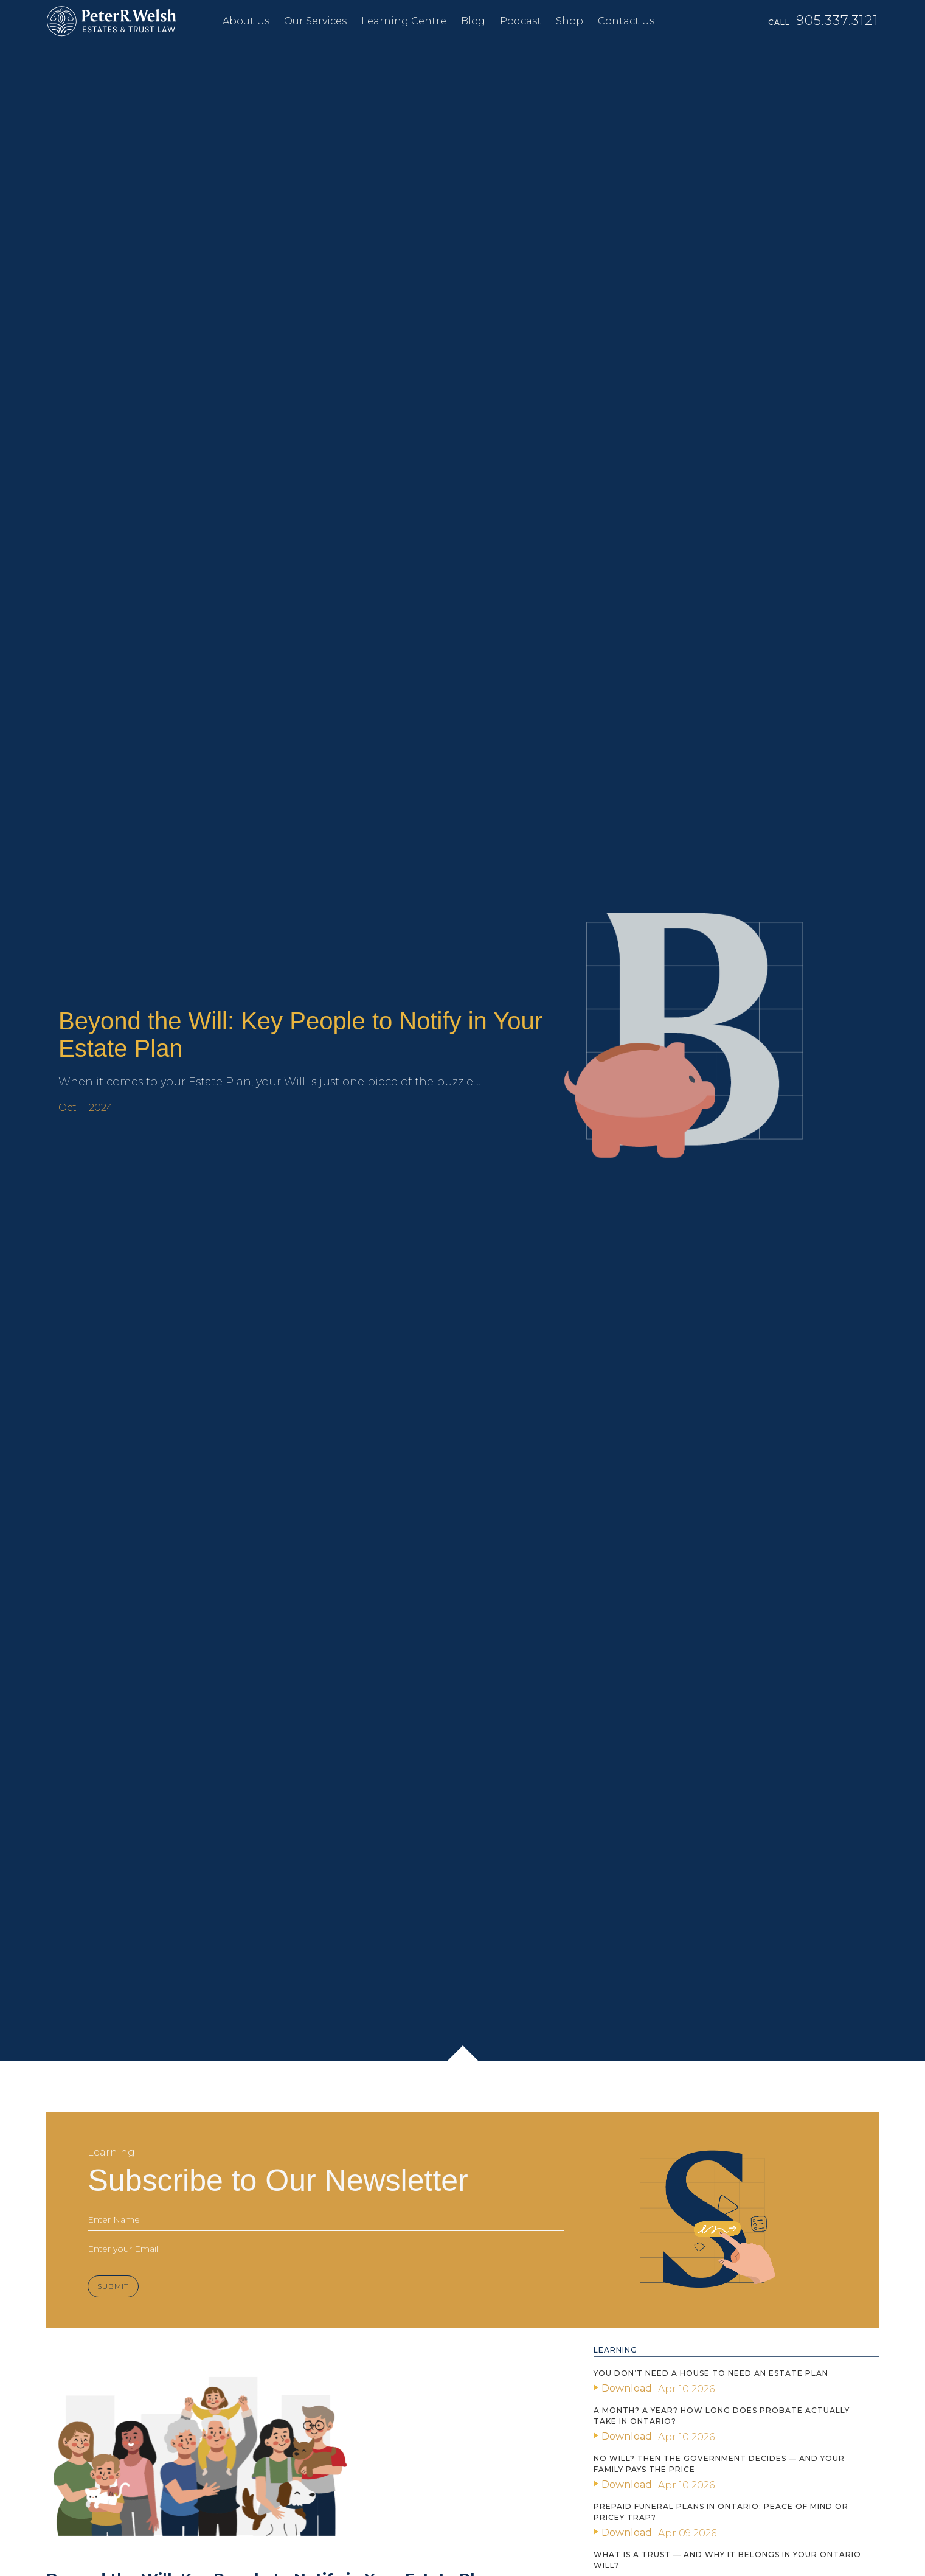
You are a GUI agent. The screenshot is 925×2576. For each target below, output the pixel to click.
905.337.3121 (837, 20)
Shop (569, 21)
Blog (473, 21)
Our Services (315, 21)
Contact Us (626, 21)
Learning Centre (403, 21)
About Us (246, 21)
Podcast (520, 21)
